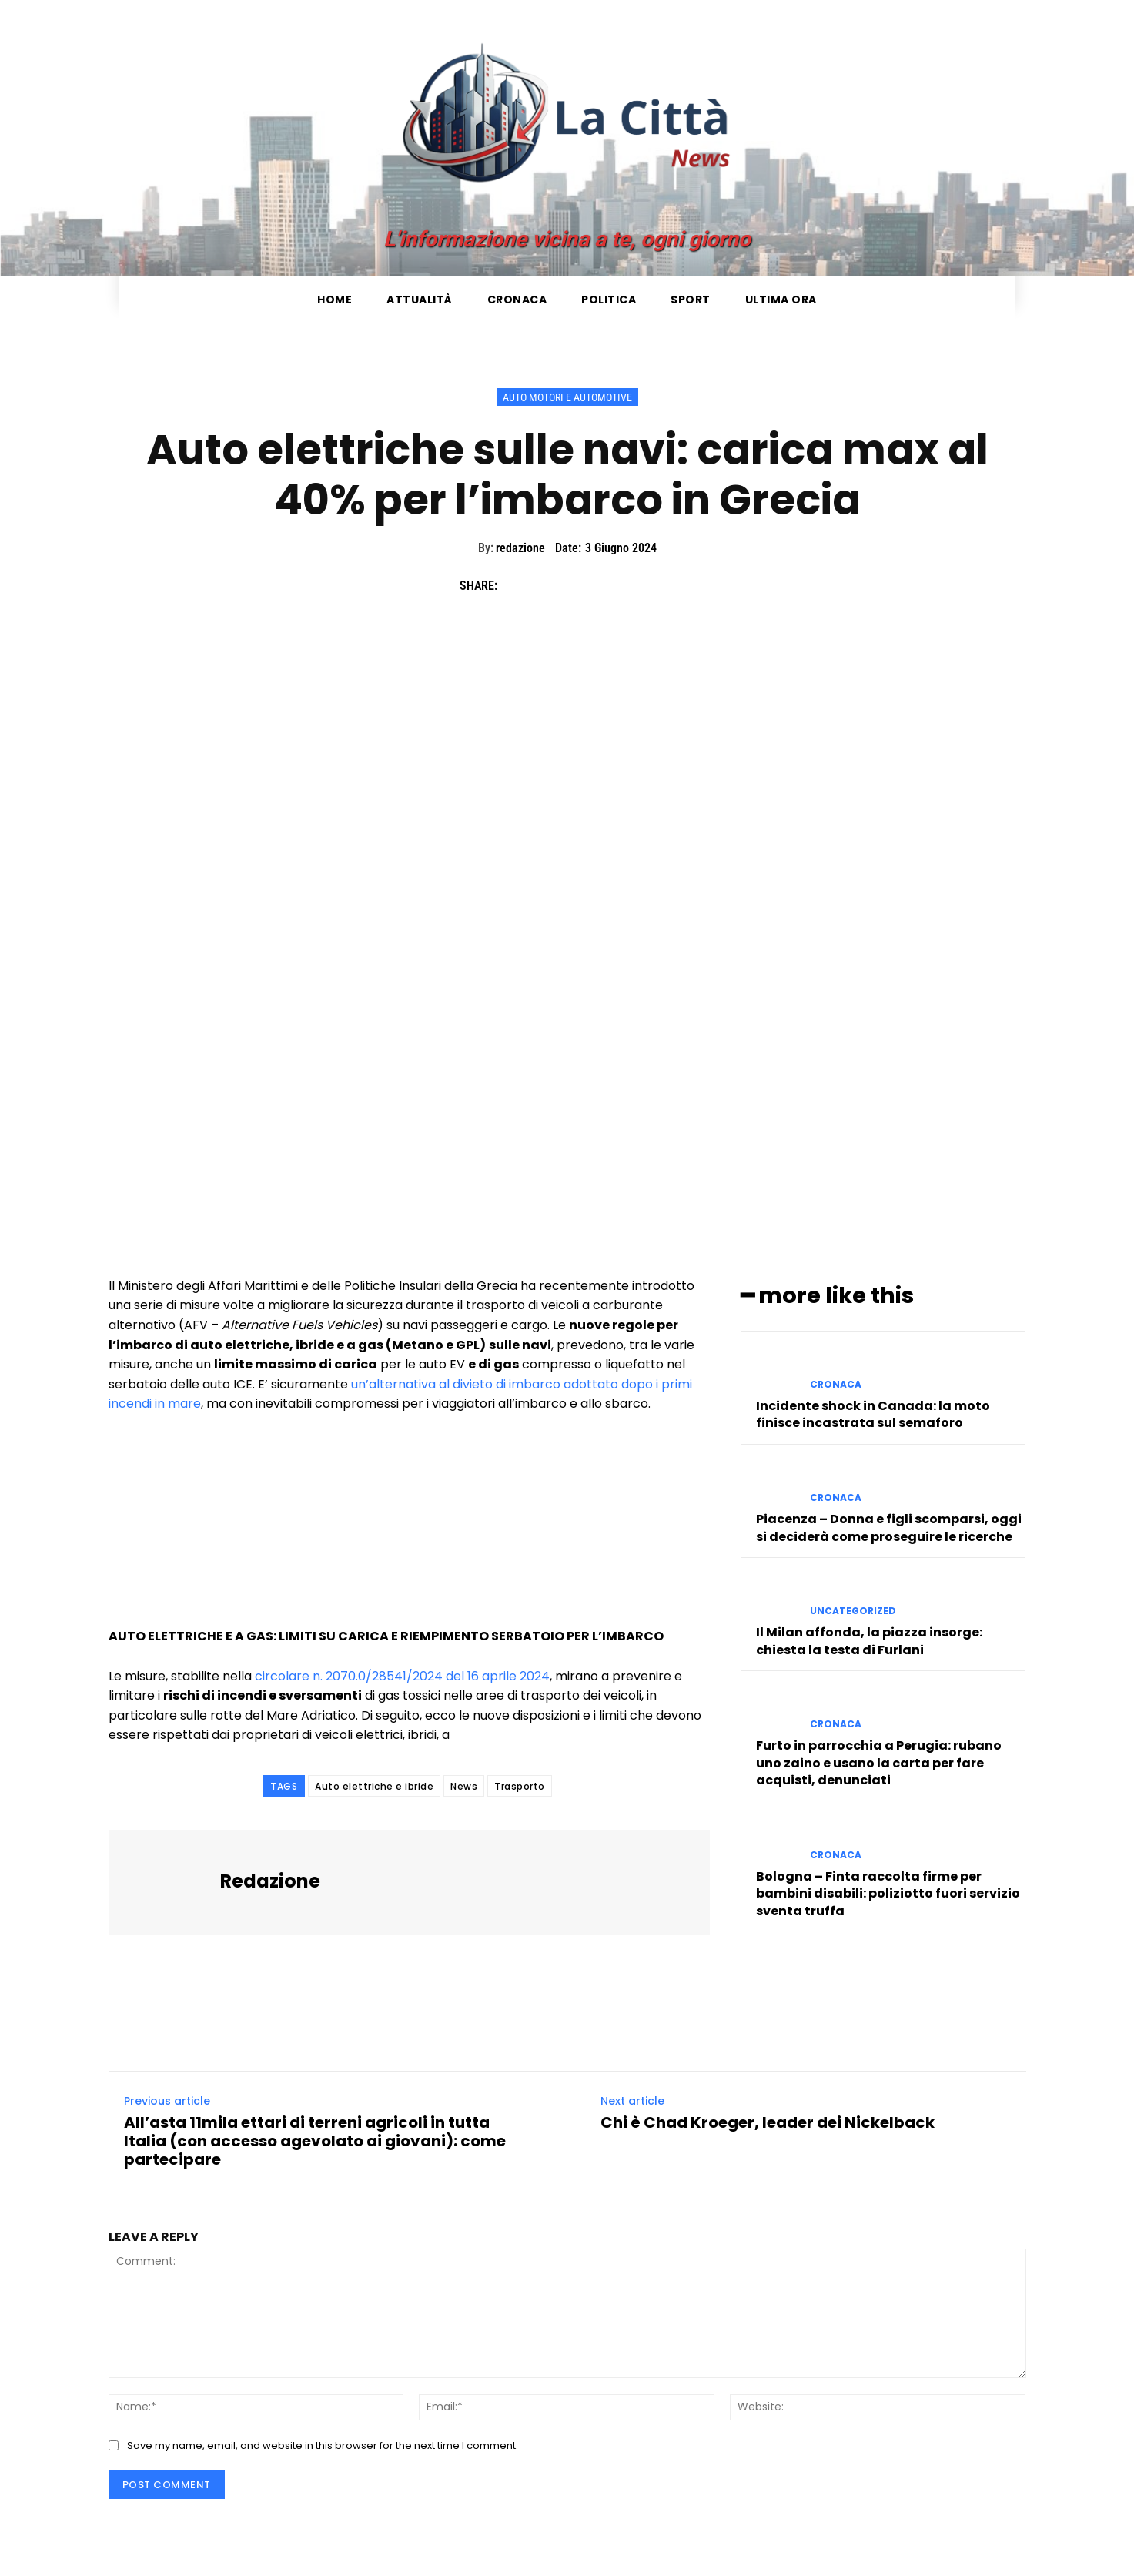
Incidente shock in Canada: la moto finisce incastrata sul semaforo (873, 1412)
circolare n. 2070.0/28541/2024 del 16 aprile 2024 (402, 1676)
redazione (520, 548)
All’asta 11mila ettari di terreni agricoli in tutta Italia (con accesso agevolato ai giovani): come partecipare (315, 2141)
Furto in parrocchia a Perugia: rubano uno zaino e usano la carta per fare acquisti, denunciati (879, 1760)
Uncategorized (853, 1608)
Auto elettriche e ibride (374, 1786)
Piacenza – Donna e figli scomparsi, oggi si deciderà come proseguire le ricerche (889, 1525)
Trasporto (519, 1786)
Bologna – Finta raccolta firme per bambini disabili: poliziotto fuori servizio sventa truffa (888, 1891)
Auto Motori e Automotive (567, 397)
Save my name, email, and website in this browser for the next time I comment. (322, 2445)
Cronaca (835, 1382)
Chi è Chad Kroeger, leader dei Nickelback (767, 2122)
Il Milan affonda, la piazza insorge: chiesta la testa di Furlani (869, 1638)
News (463, 1786)
